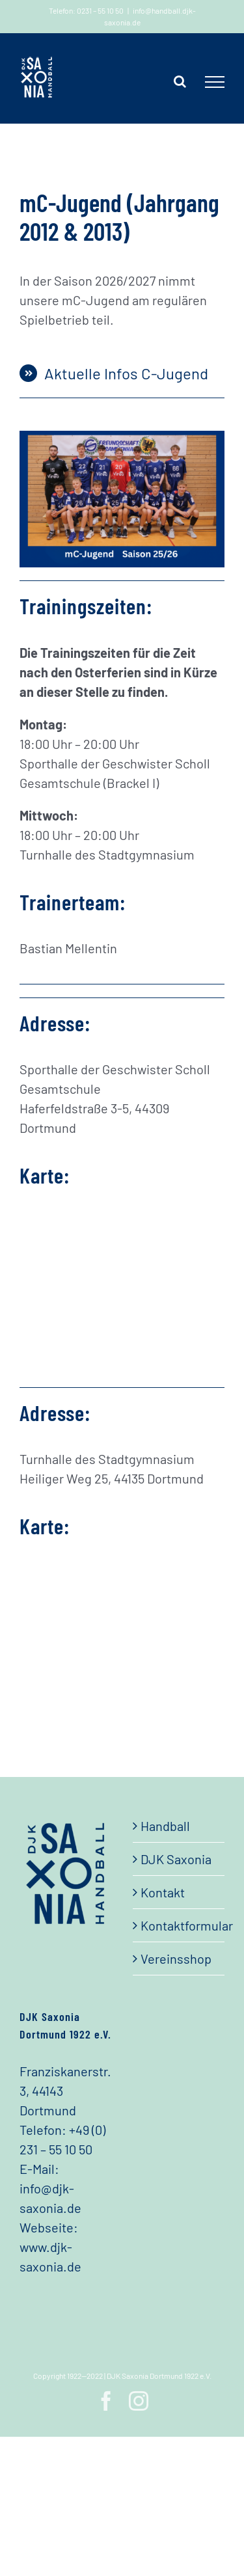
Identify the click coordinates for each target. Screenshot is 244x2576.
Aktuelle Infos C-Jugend (126, 373)
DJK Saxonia (176, 1859)
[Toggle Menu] (214, 82)
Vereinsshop (176, 1958)
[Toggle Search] (180, 81)
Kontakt (163, 1892)
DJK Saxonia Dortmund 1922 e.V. (159, 2375)
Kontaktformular (180, 1925)
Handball (165, 1826)
